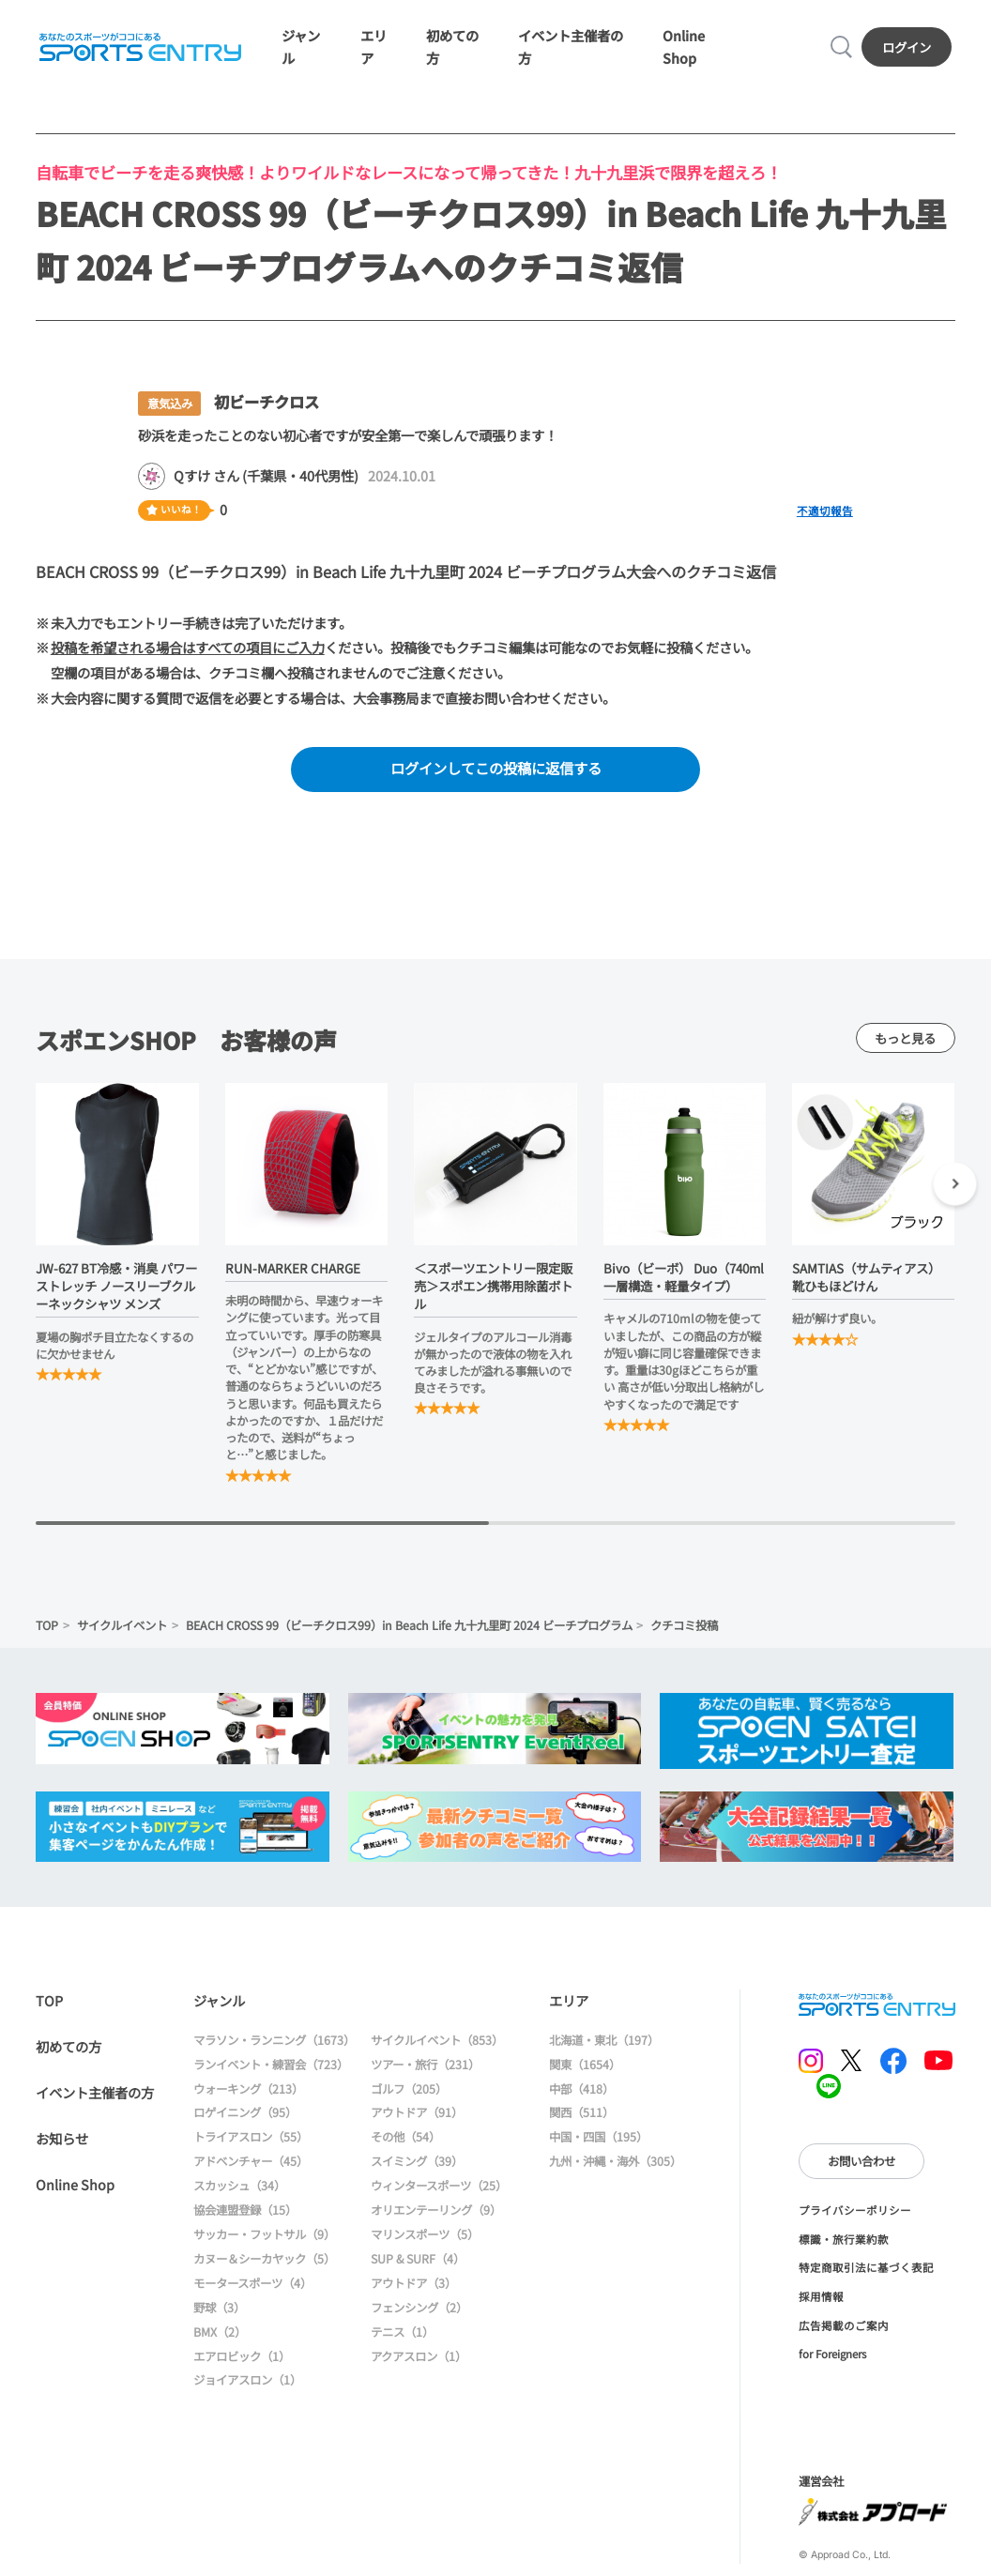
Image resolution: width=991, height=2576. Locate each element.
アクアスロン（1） (418, 2356)
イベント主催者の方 (95, 2092)
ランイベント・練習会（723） (270, 2064)
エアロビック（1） (241, 2356)
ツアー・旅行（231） (425, 2064)
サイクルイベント (122, 1625)
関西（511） (581, 2112)
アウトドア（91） (417, 2112)
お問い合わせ (861, 2161)
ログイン (906, 47)
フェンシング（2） (419, 2307)
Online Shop (75, 2184)
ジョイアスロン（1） (247, 2379)
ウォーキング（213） (248, 2089)
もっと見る (905, 1038)
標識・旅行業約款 (844, 2239)
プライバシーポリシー (855, 2210)
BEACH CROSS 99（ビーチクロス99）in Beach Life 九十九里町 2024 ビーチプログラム (409, 1625)
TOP (47, 1625)
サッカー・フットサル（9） (264, 2234)
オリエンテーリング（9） (436, 2210)
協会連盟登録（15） (245, 2210)
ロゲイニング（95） (245, 2112)
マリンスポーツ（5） (425, 2234)
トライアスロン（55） (250, 2136)
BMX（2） (219, 2332)
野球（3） (219, 2307)
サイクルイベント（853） (437, 2040)
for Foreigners (832, 2353)
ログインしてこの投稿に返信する (496, 767)
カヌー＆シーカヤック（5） (264, 2258)
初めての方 (68, 2046)
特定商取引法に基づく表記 (866, 2267)
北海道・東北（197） (604, 2040)
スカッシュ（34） (239, 2185)
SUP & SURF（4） (418, 2258)
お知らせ (62, 2138)
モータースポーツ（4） (252, 2283)
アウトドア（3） (413, 2283)
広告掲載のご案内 (844, 2325)
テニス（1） (402, 2332)
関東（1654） (584, 2064)
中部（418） (581, 2089)
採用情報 (821, 2296)
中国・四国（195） (598, 2136)
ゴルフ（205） (409, 2089)
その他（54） (405, 2136)
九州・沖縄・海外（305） (615, 2161)
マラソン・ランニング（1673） (274, 2040)
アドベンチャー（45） (250, 2161)
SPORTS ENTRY (140, 47)
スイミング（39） (417, 2161)
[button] (954, 1186)
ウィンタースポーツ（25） (439, 2185)
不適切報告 (825, 510)
